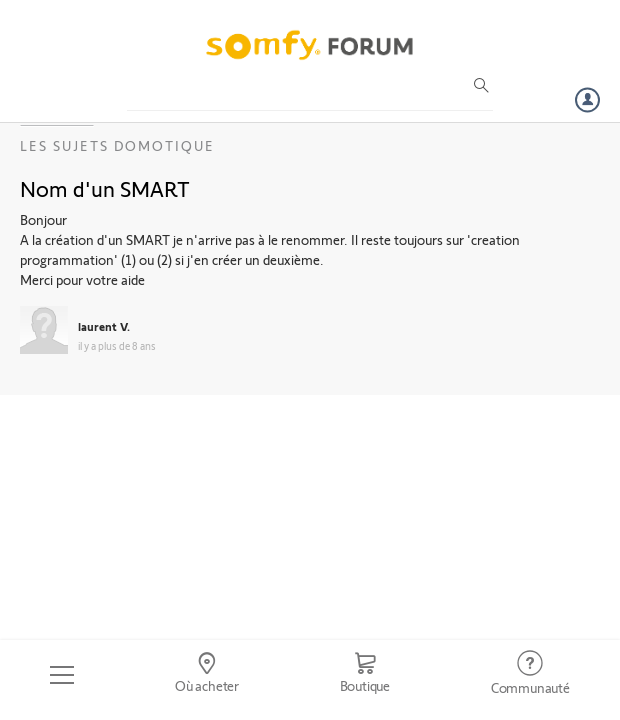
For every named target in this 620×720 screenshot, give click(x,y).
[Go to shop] (364, 675)
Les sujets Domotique (117, 145)
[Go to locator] (207, 675)
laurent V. (104, 326)
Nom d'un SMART (105, 188)
